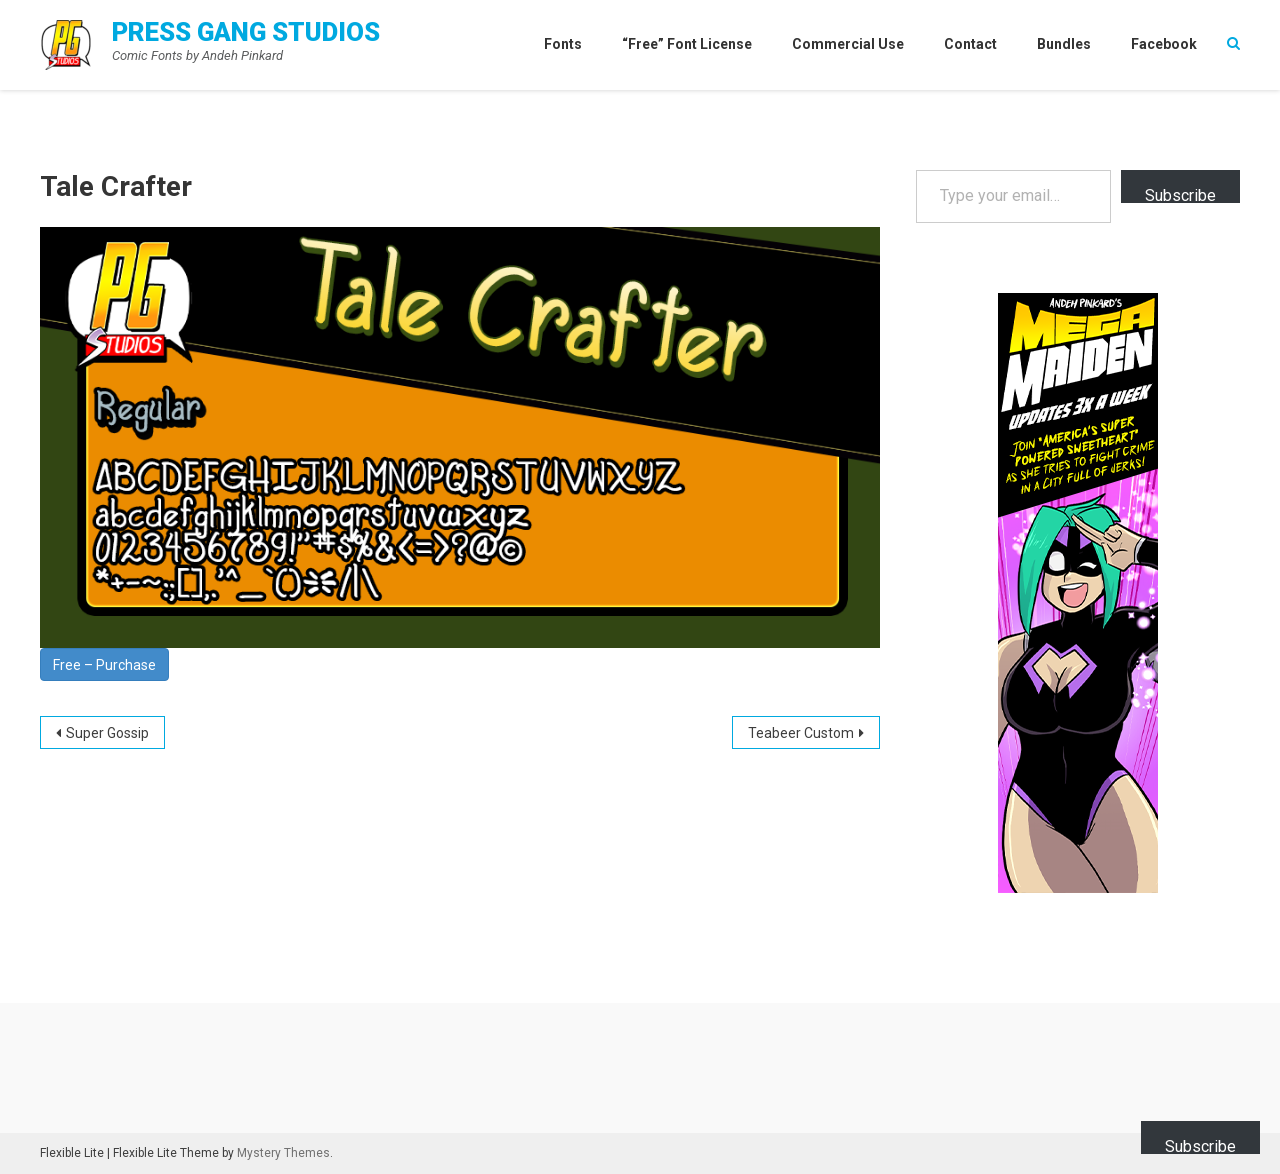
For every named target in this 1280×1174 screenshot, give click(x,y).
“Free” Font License (687, 44)
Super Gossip (107, 733)
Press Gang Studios (246, 32)
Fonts (563, 44)
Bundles (1064, 44)
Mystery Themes (283, 1153)
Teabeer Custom (801, 733)
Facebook (1164, 44)
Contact (970, 44)
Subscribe (1180, 194)
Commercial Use (848, 44)
